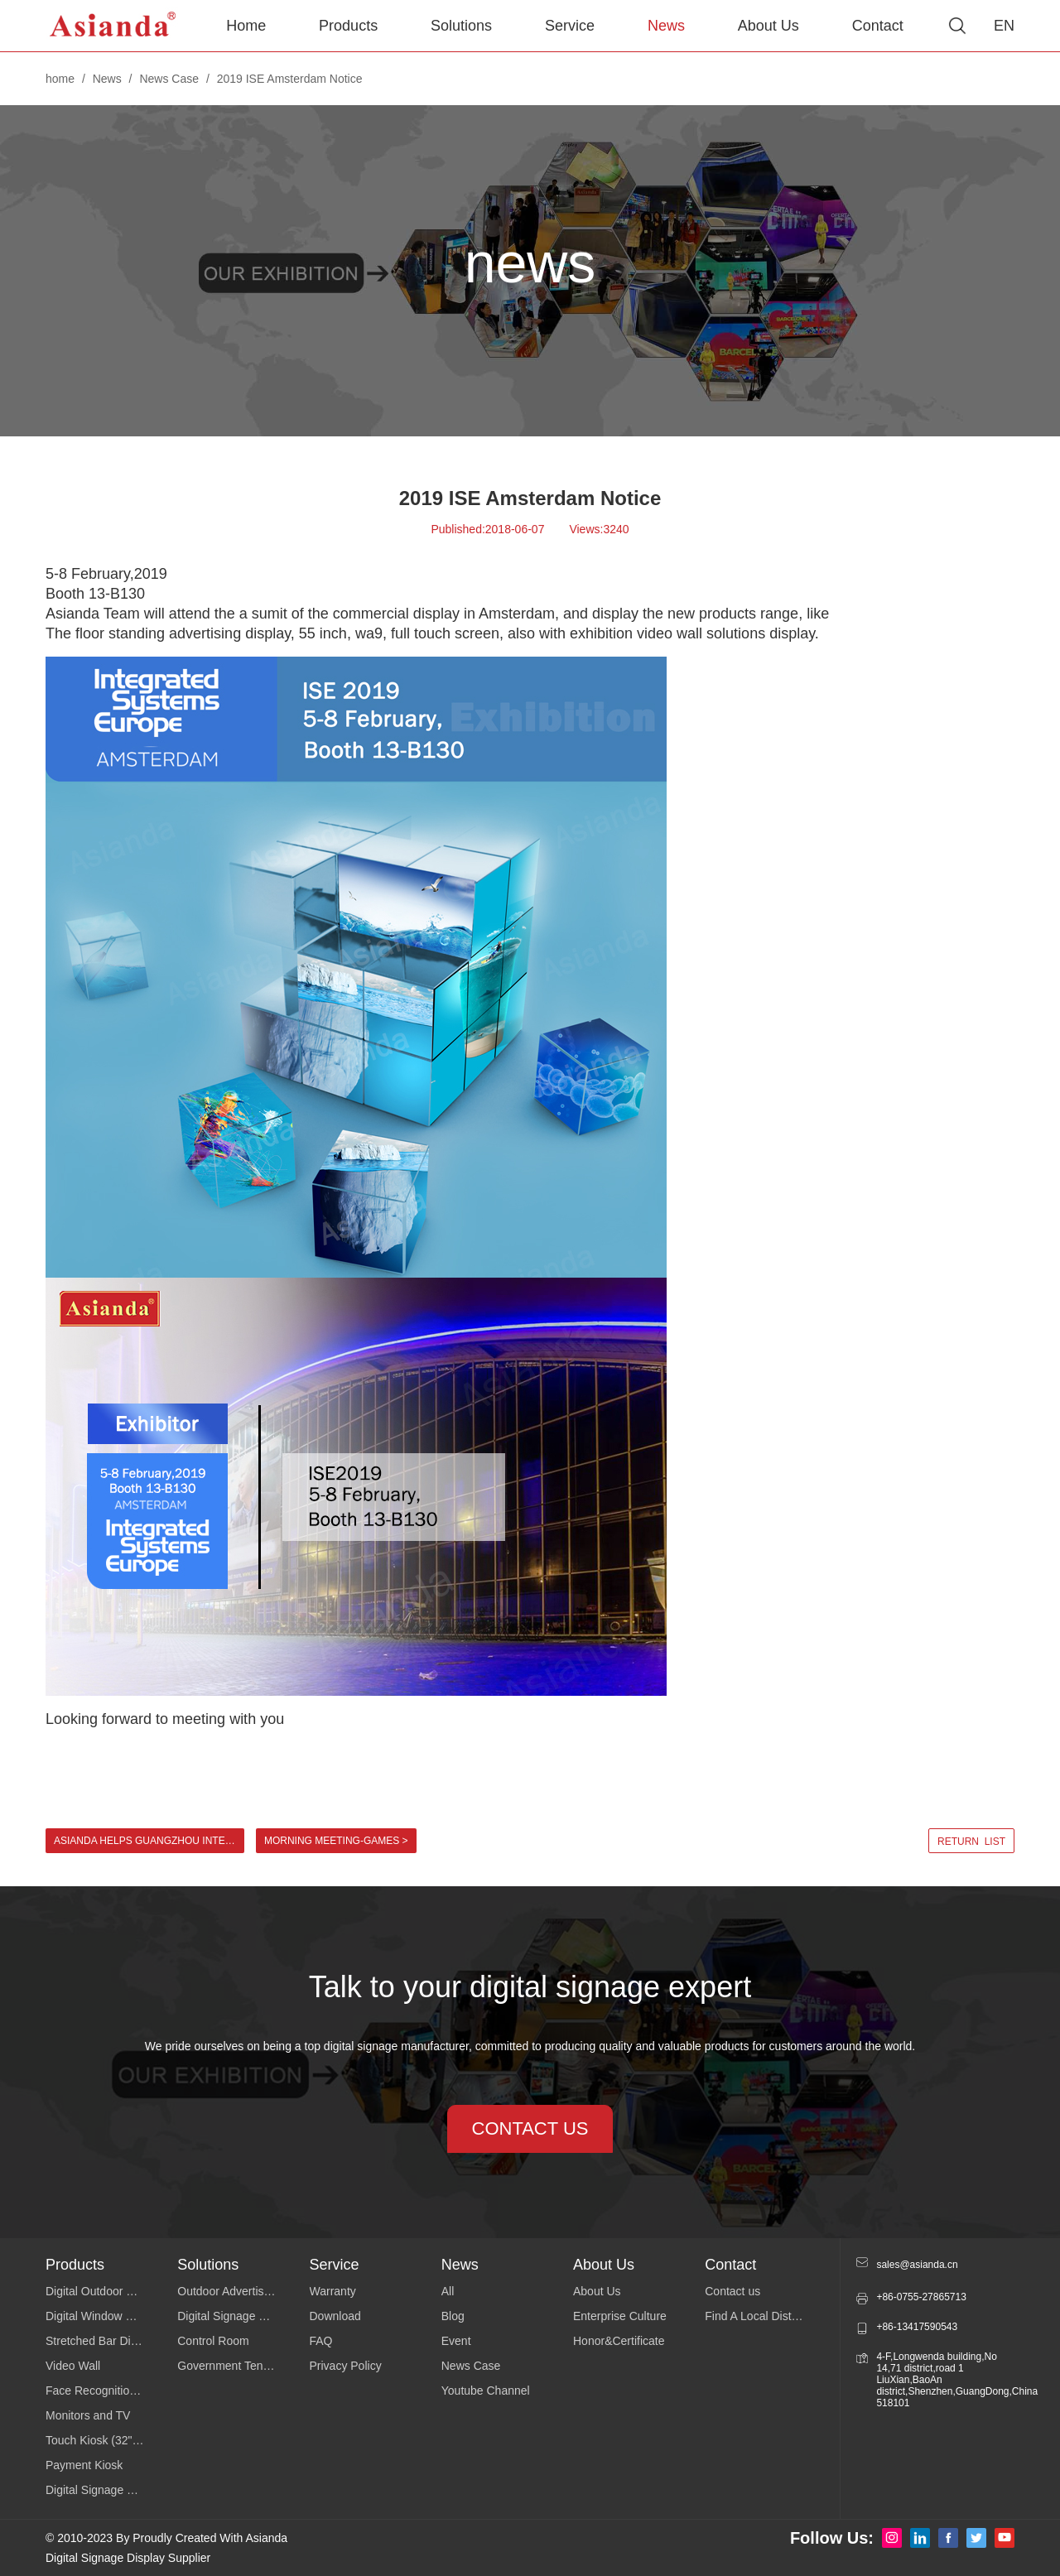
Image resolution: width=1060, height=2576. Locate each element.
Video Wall (73, 2365)
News (666, 25)
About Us (768, 25)
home (60, 78)
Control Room (212, 2340)
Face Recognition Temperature (111, 2390)
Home (246, 25)
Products (348, 25)
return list (971, 1841)
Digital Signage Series (103, 2490)
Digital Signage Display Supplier (128, 2557)
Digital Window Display (104, 2316)
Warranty (333, 2291)
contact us (530, 2128)
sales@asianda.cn (916, 2264)
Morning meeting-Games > (336, 1841)
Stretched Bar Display (101, 2340)
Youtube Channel (485, 2390)
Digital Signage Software (240, 2316)
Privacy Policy (346, 2365)
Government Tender (228, 2365)
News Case (169, 78)
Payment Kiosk (84, 2465)
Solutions (461, 25)
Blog (453, 2316)
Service (570, 25)
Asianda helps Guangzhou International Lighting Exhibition (149, 1841)
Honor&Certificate (619, 2340)
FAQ (321, 2340)
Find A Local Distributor (764, 2316)
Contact (877, 25)
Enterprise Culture (620, 2316)
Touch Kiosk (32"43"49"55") (111, 2440)
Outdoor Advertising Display (243, 2291)
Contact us (732, 2291)
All (448, 2291)
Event (456, 2340)
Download (335, 2316)
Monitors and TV (88, 2415)
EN (1004, 25)
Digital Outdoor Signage (107, 2291)
